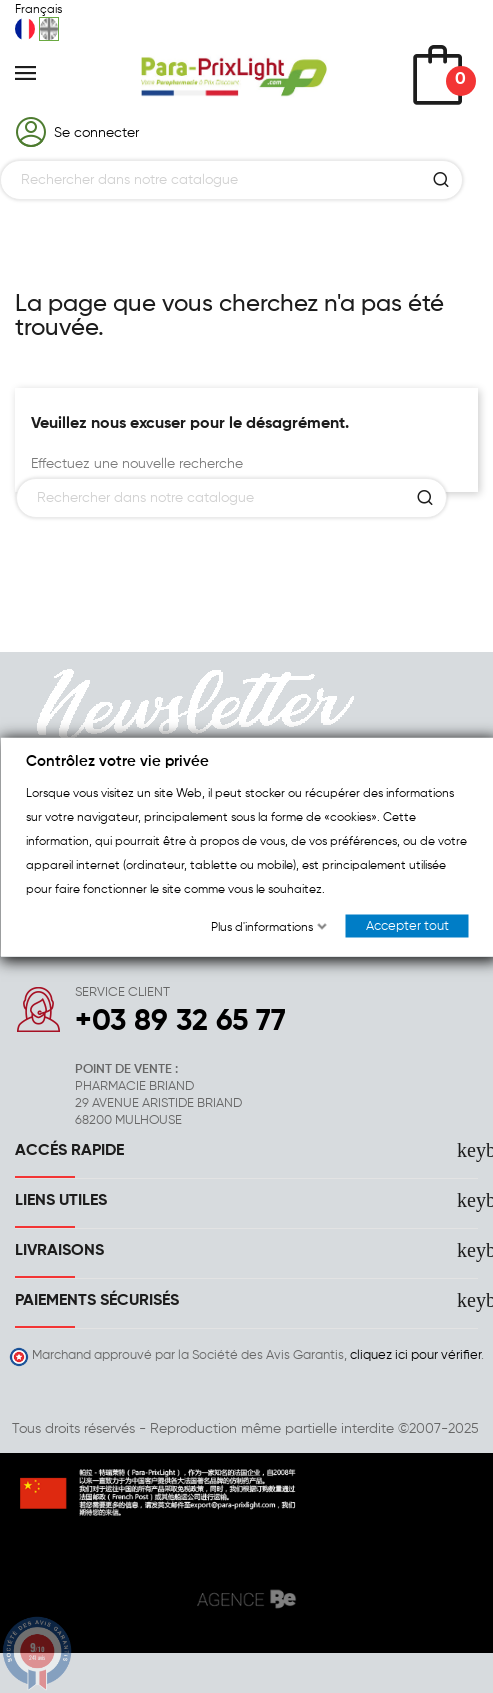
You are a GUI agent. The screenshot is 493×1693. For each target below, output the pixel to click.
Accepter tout (406, 925)
